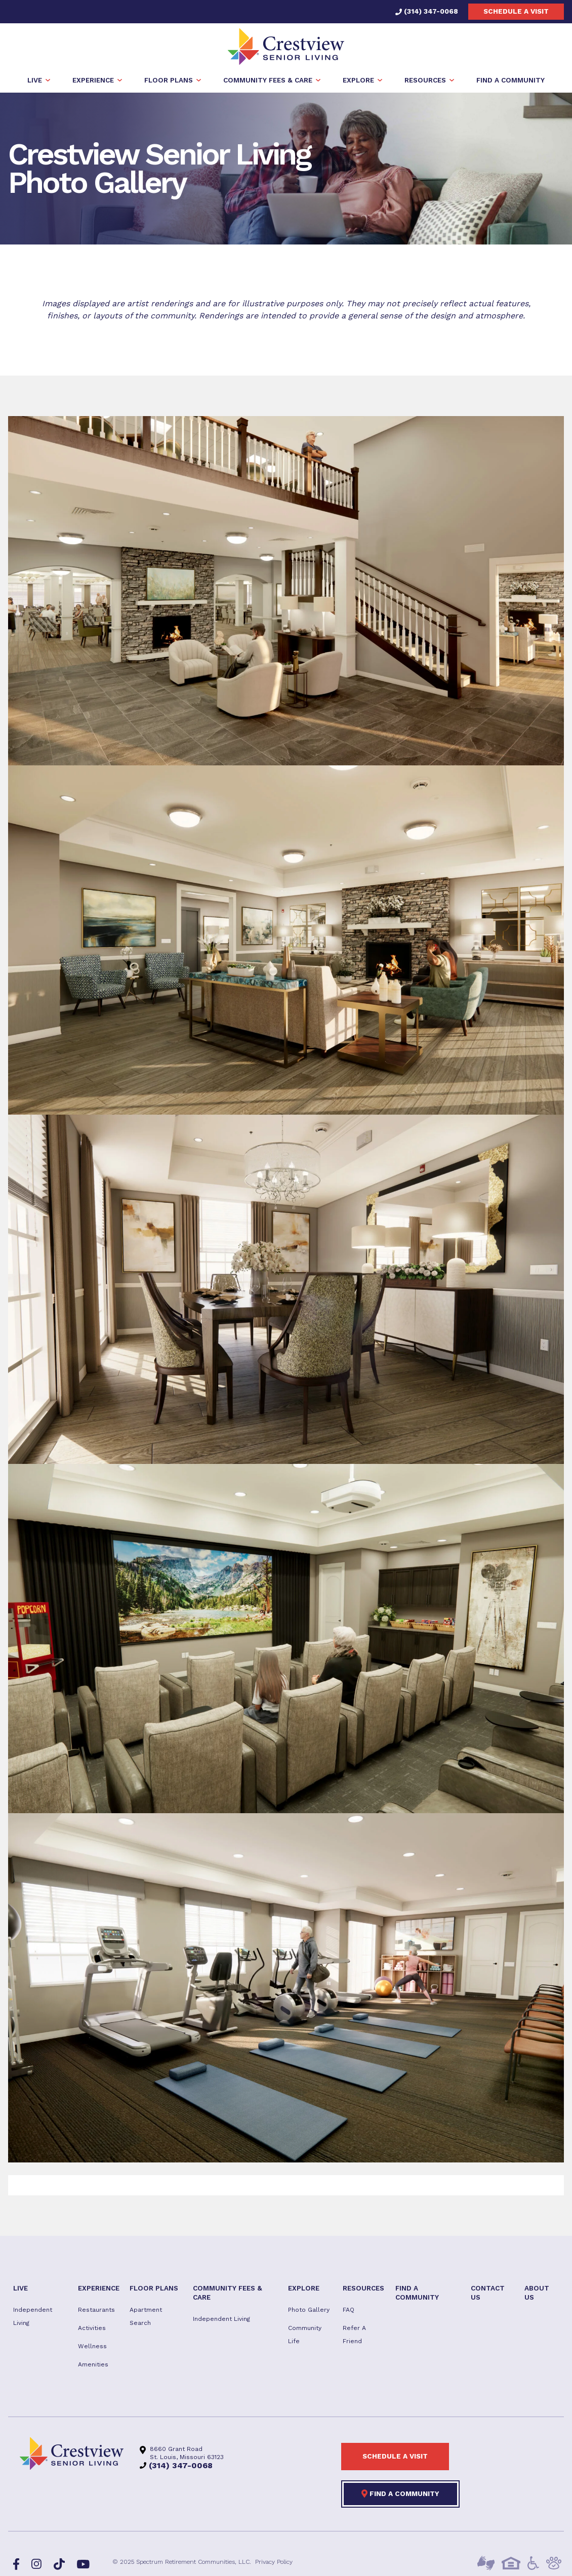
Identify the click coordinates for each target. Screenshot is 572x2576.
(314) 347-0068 (426, 11)
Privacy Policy (274, 2562)
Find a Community (400, 2494)
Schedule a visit (516, 11)
